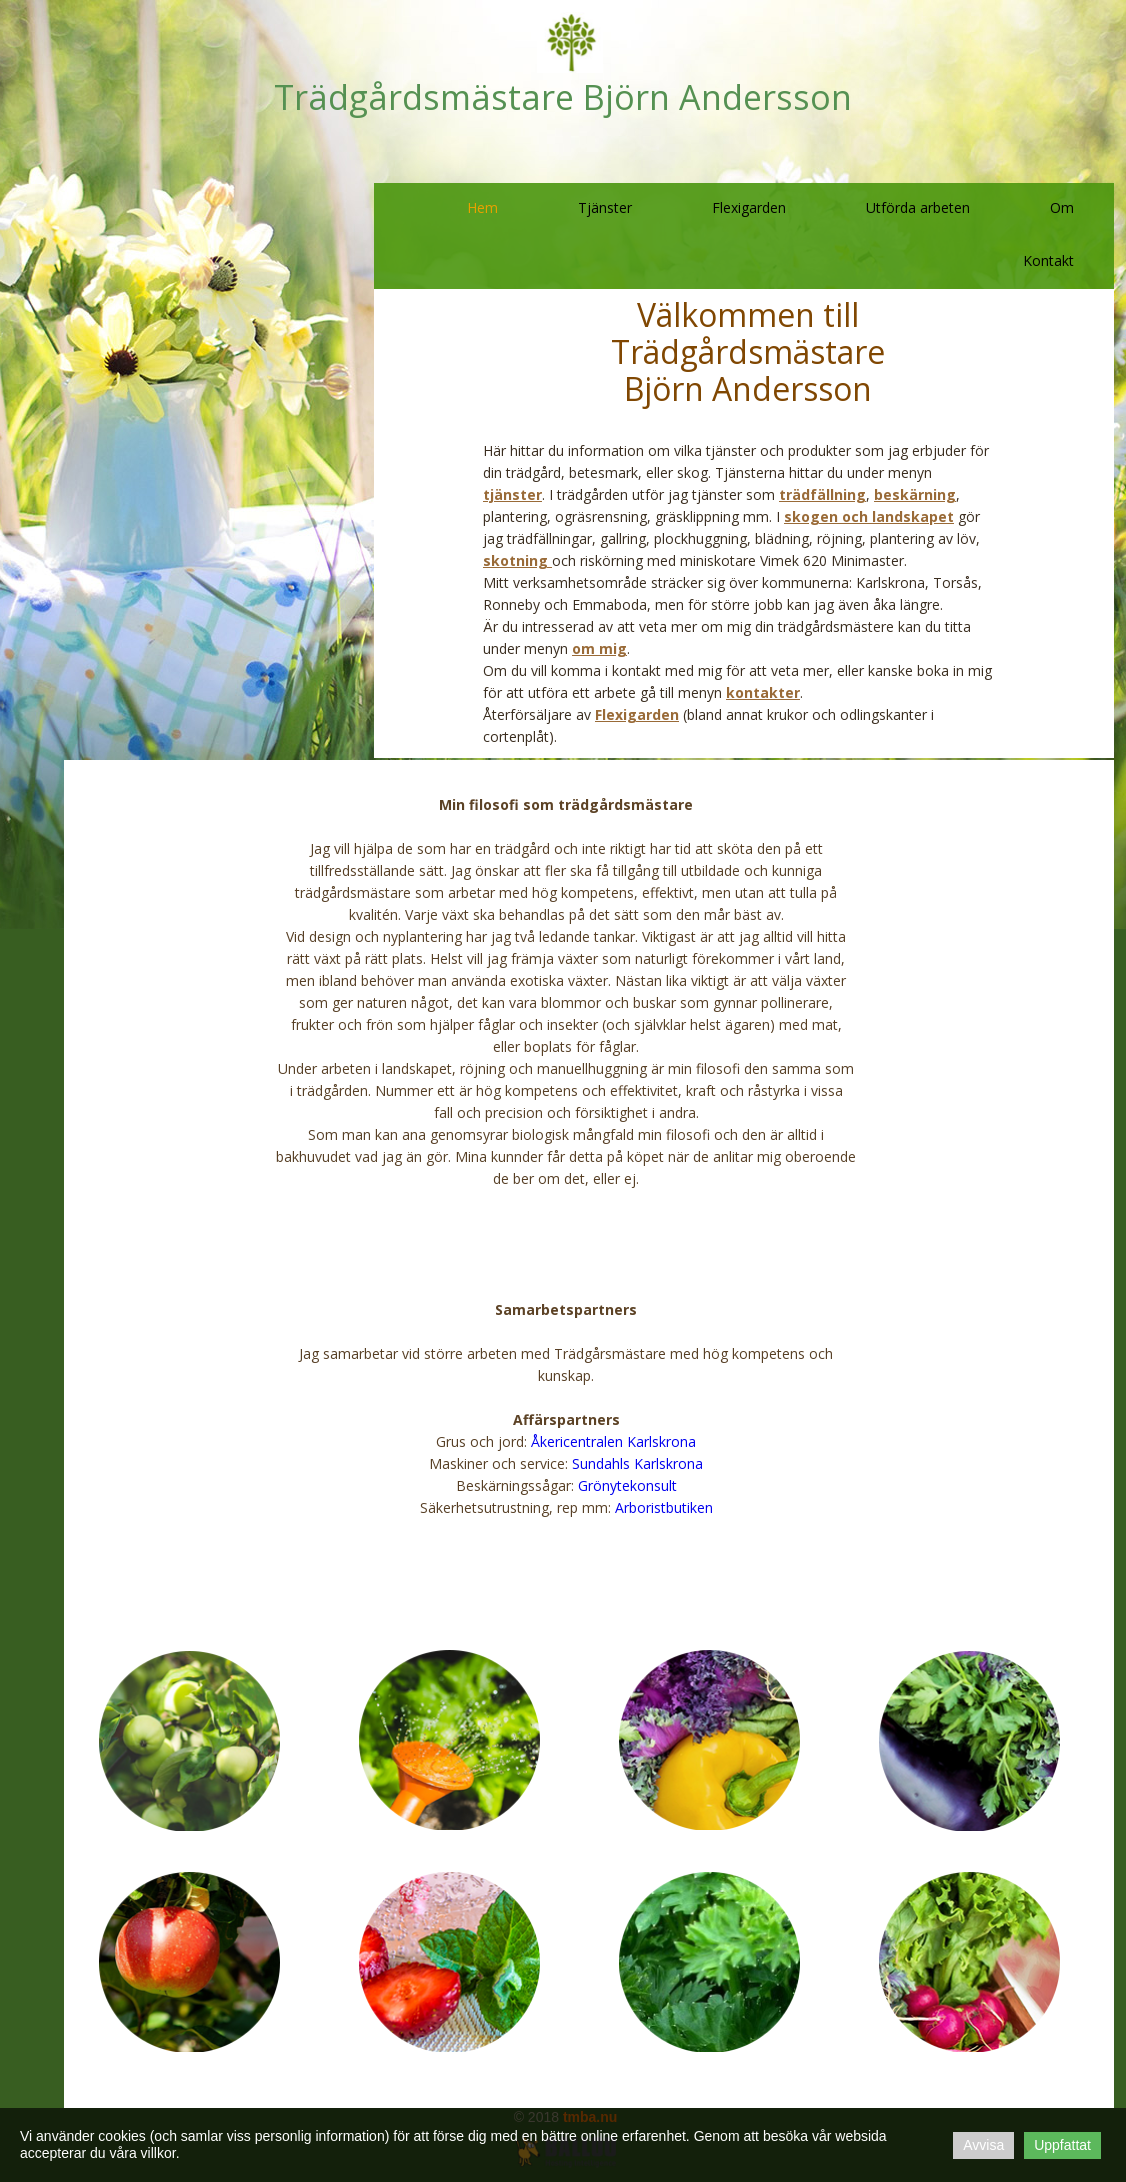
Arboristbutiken (664, 1507)
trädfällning (822, 494)
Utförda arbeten (918, 207)
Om (1062, 207)
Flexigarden (749, 207)
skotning (517, 560)
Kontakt (1048, 260)
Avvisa (983, 2145)
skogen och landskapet (869, 516)
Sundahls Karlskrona (637, 1463)
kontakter (763, 692)
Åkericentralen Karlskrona (613, 1441)
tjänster (512, 494)
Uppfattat (1062, 2145)
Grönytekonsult (627, 1485)
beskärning (915, 494)
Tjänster (605, 207)
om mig (599, 648)
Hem (482, 207)
